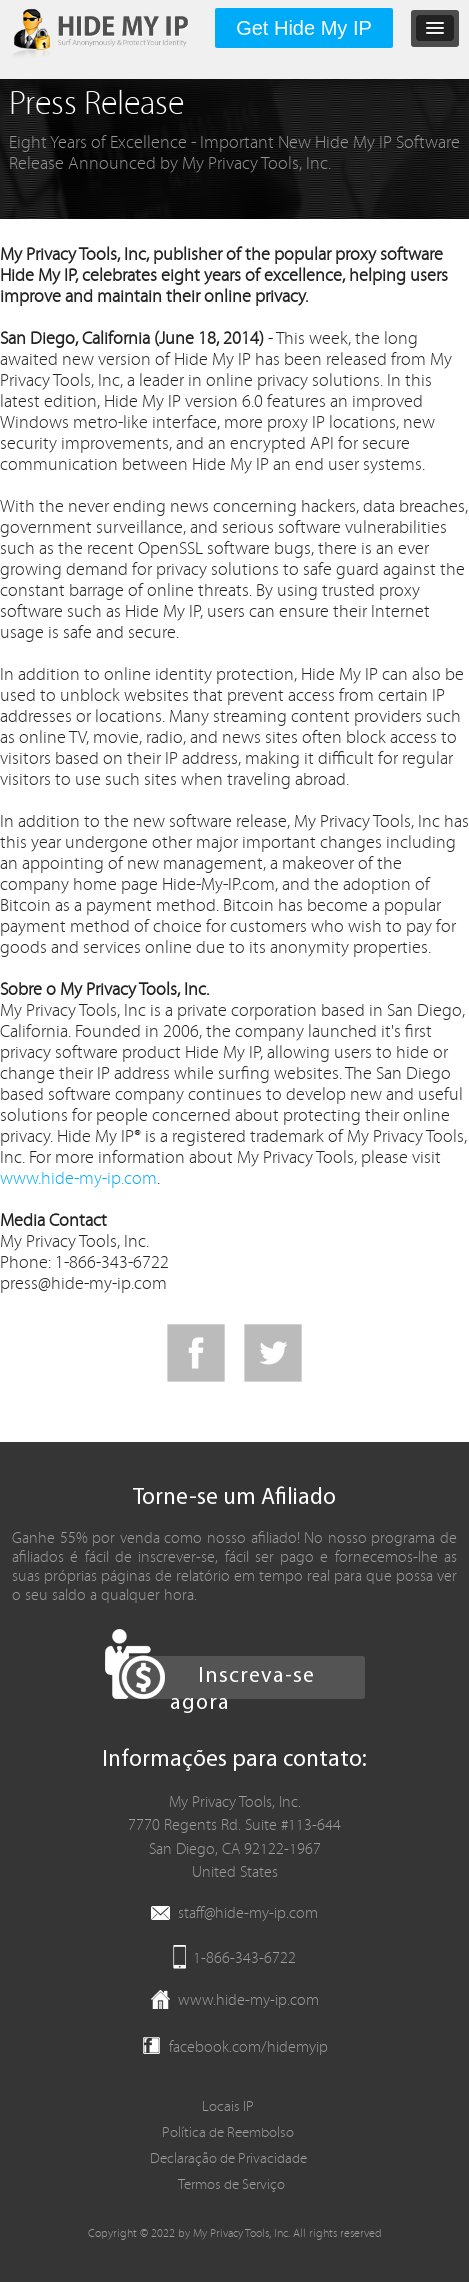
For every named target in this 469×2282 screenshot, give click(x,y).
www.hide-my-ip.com (78, 1178)
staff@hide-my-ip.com (248, 1913)
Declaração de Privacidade (228, 2158)
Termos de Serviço (231, 2184)
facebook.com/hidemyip (248, 2047)
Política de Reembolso (228, 2132)
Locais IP (228, 2106)
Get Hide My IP (304, 28)
